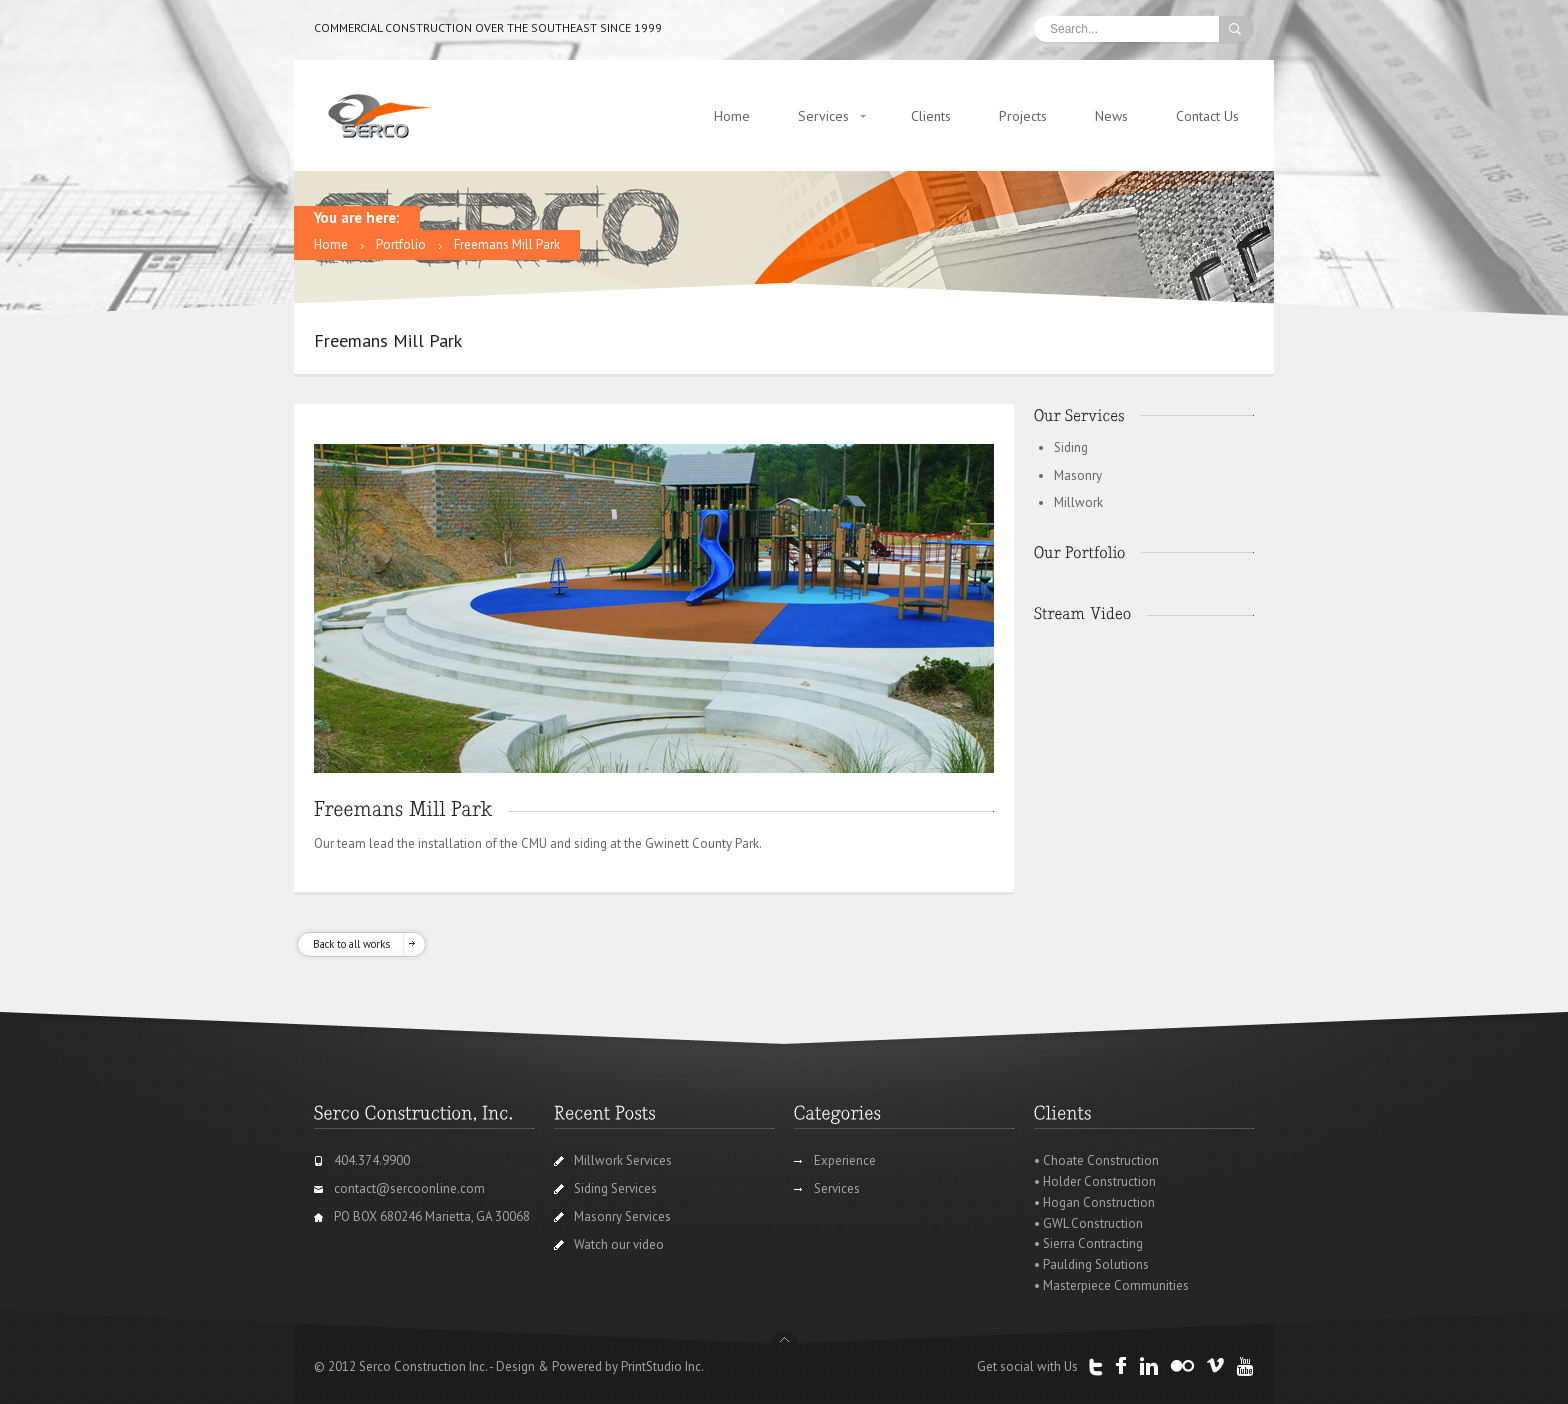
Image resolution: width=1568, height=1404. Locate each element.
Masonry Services (622, 1216)
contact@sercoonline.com (409, 1188)
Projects (1023, 116)
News (1111, 116)
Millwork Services (623, 1160)
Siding (1071, 447)
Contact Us (1207, 116)
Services (823, 116)
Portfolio (401, 244)
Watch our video (619, 1244)
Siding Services (615, 1188)
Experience (845, 1160)
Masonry (1078, 475)
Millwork (1078, 502)
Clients (931, 116)
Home (732, 116)
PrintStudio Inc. (662, 1366)
